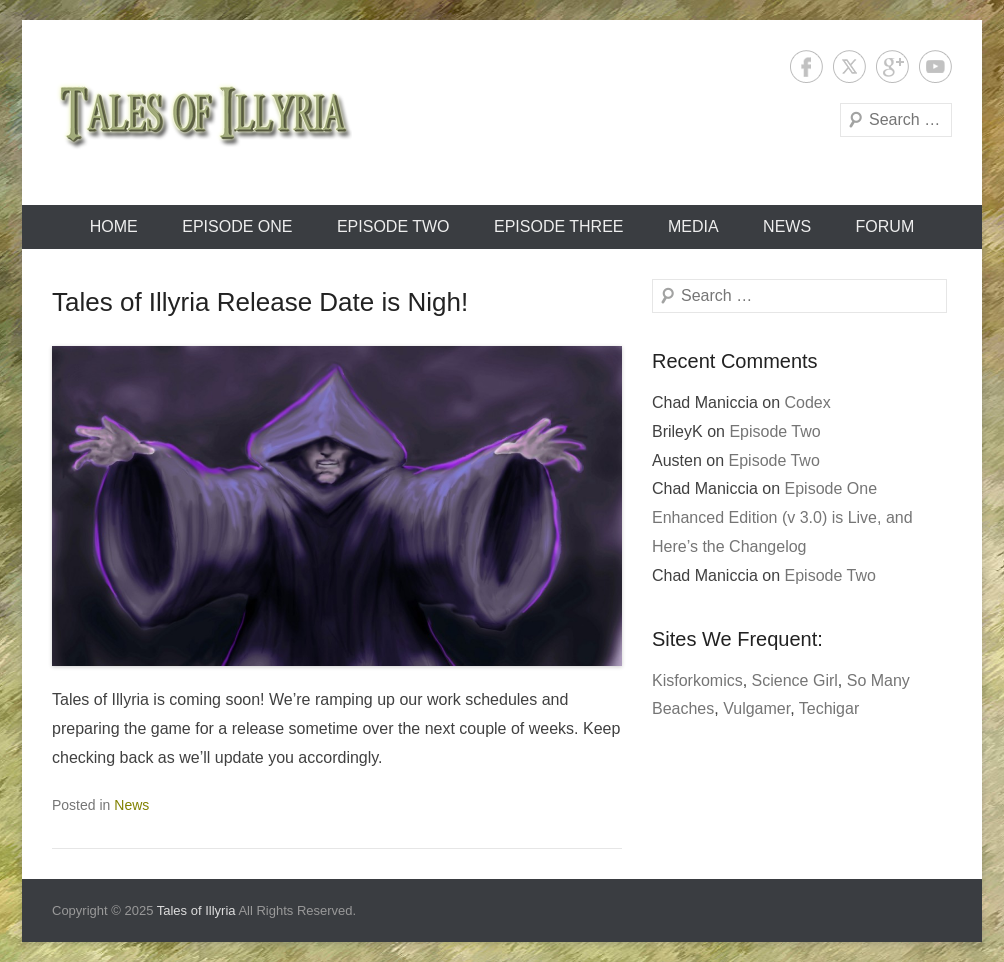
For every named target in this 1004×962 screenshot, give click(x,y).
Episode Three (559, 226)
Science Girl (795, 680)
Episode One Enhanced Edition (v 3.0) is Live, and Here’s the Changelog (782, 517)
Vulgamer (756, 708)
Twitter (849, 66)
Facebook (806, 66)
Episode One (237, 226)
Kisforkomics (697, 680)
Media (693, 226)
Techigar (829, 708)
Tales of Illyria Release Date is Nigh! (260, 302)
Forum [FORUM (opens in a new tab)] (885, 226)
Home (114, 226)
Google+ (892, 66)
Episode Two (393, 226)
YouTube (935, 66)
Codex (808, 402)
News (787, 226)
